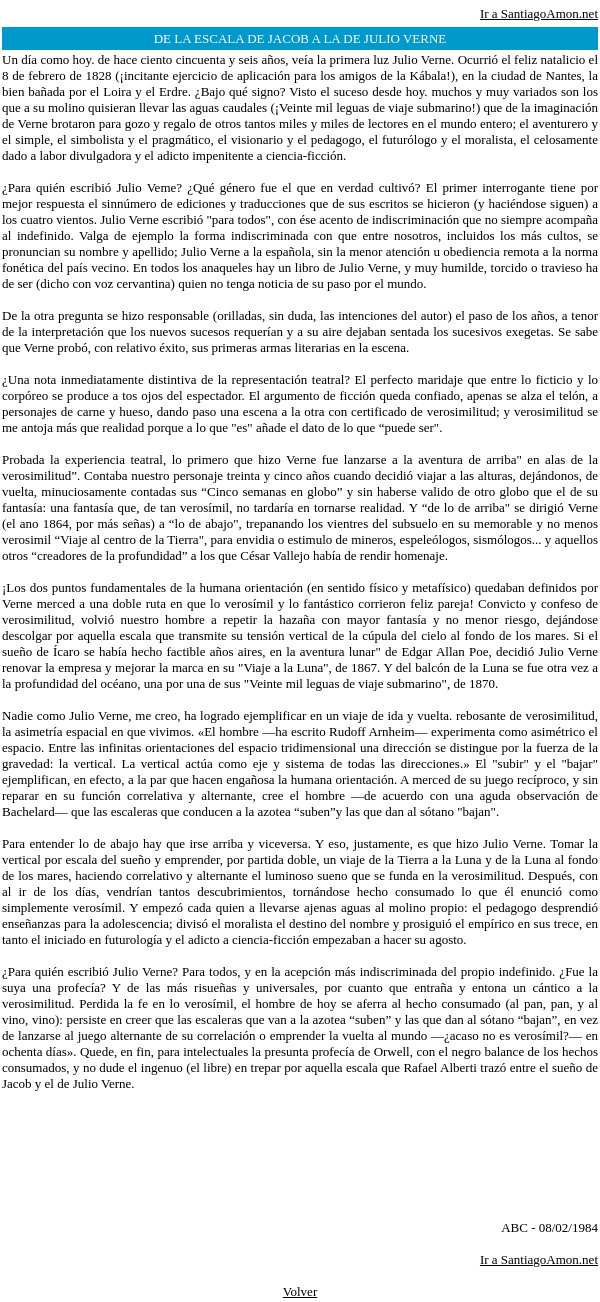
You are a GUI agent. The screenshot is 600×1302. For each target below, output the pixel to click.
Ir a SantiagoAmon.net (539, 13)
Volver (300, 1291)
